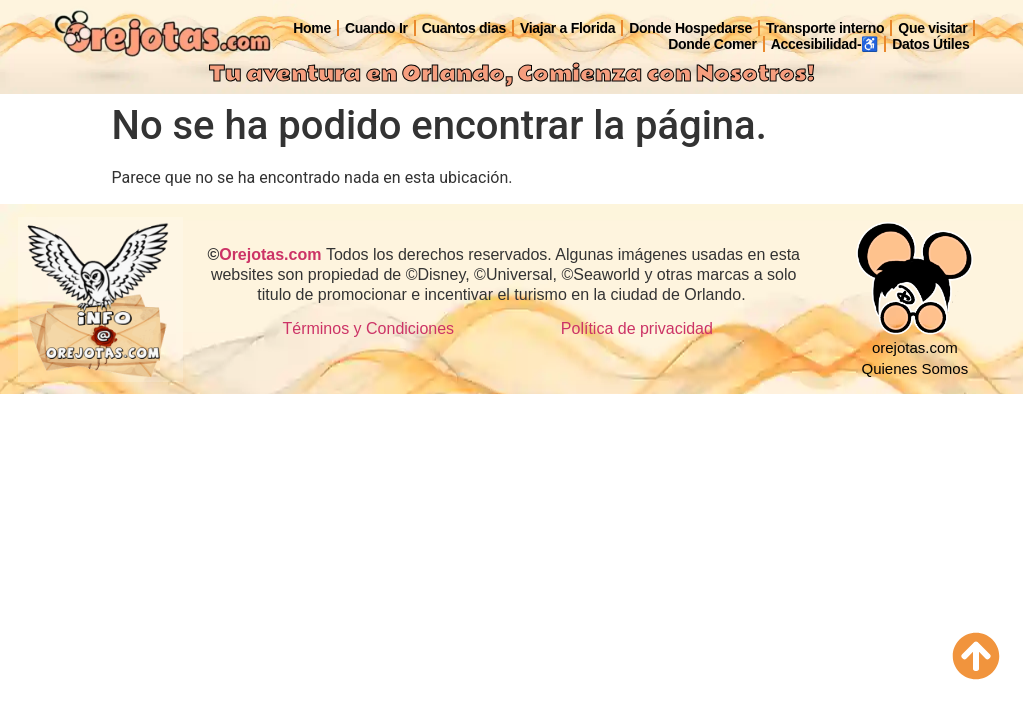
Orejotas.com (270, 254)
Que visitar (932, 28)
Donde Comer (712, 44)
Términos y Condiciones (368, 328)
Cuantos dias (464, 28)
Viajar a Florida (567, 28)
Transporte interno (825, 28)
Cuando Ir (376, 28)
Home (312, 28)
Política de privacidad (637, 328)
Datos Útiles (930, 44)
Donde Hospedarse (690, 28)
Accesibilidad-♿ (824, 44)
